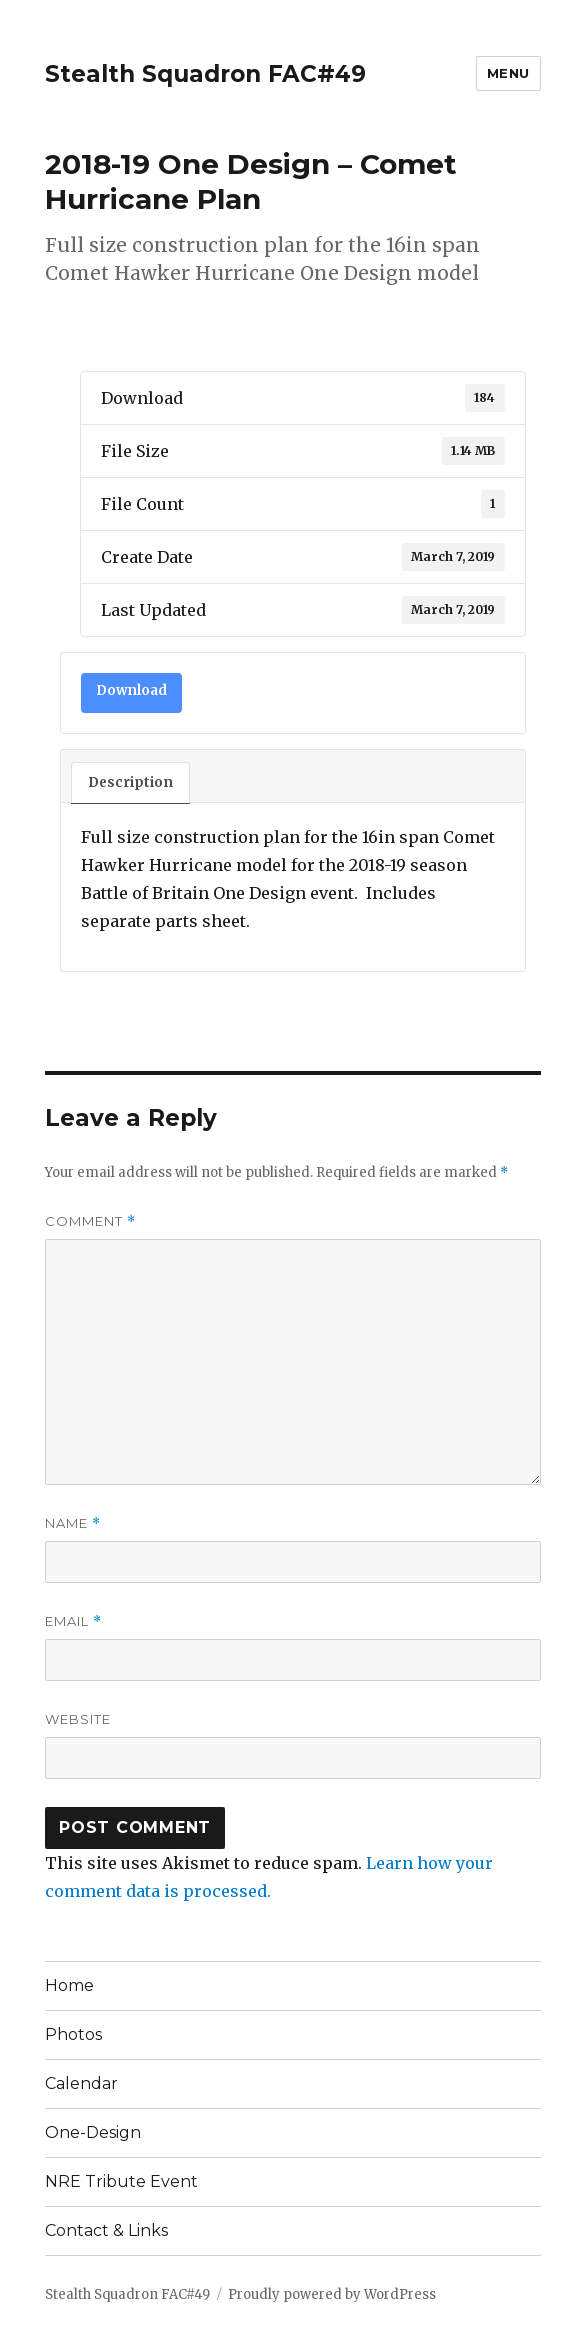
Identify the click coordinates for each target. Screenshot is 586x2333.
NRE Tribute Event (121, 2181)
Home (69, 1985)
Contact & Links (106, 2230)
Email (73, 1621)
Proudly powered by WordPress (332, 2294)
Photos (73, 2034)
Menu (508, 73)
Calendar (81, 2083)
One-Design (93, 2132)
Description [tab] (130, 782)
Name (73, 1523)
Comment (90, 1221)
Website (78, 1719)
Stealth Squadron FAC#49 (205, 74)
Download (131, 690)
